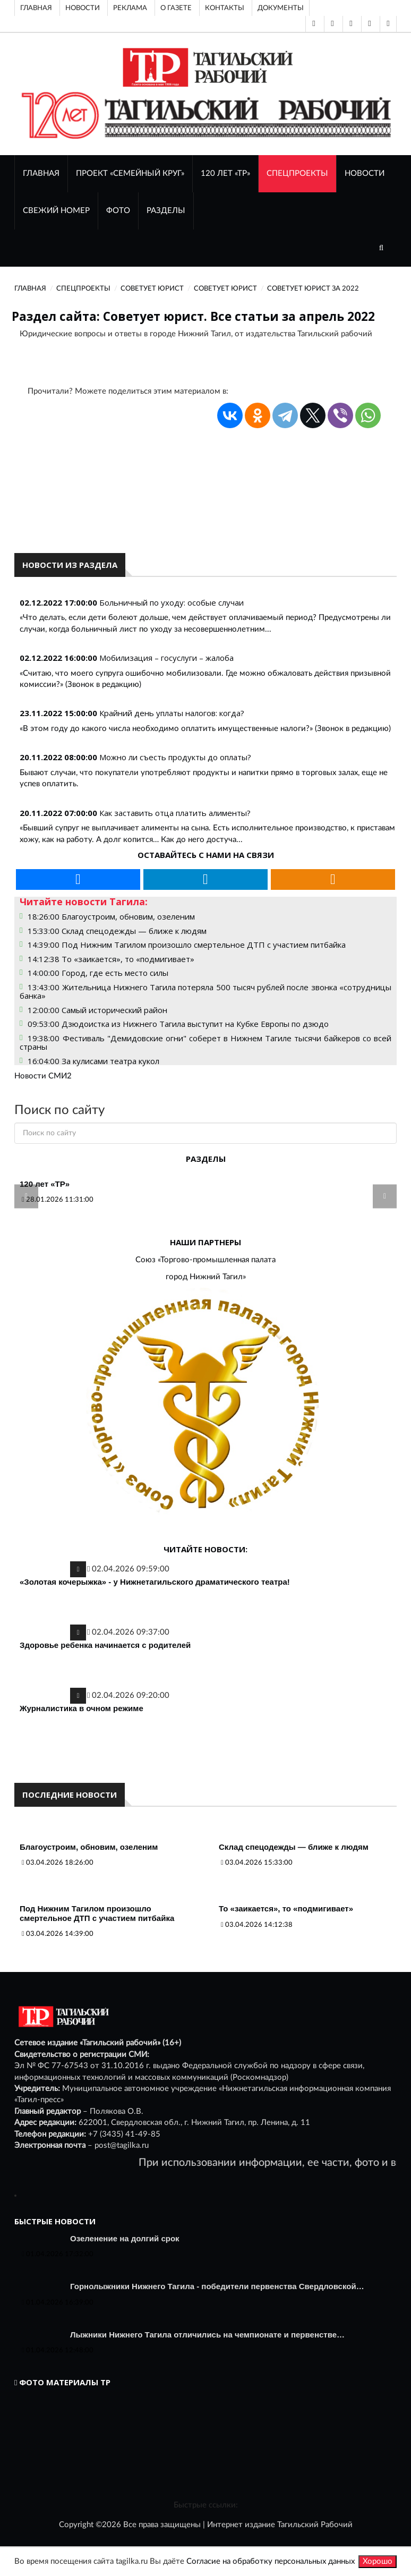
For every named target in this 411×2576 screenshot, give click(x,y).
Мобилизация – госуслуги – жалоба (166, 657)
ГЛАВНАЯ (41, 173)
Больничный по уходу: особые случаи (171, 602)
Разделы (166, 211)
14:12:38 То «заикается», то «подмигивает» (111, 959)
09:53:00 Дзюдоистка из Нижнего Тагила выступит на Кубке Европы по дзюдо (178, 1023)
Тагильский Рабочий (315, 2525)
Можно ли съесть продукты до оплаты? (175, 757)
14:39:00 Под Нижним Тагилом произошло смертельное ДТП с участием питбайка (187, 944)
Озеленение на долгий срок (124, 2238)
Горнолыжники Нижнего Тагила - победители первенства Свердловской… (217, 2286)
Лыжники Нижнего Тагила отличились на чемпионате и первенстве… (207, 2334)
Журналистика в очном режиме (81, 1708)
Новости (82, 8)
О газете (176, 8)
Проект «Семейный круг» (130, 173)
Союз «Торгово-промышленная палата (205, 1260)
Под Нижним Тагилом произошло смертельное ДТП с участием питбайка (97, 1913)
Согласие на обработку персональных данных (270, 2561)
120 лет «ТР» (225, 173)
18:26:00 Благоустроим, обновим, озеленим (111, 916)
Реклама (130, 8)
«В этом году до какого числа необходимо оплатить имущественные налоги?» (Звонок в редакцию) (205, 729)
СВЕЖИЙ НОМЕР (56, 211)
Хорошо (377, 2561)
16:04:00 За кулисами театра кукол (93, 1061)
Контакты (224, 8)
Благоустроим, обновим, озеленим (89, 1846)
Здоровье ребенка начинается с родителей (105, 1645)
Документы (281, 8)
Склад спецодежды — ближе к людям (294, 1846)
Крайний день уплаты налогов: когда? (171, 713)
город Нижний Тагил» (206, 1277)
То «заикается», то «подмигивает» (286, 1908)
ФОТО (118, 211)
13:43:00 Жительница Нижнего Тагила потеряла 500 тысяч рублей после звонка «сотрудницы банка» (205, 991)
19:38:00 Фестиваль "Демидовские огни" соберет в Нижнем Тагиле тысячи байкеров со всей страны (205, 1042)
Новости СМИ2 (43, 1076)
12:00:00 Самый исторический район (97, 1010)
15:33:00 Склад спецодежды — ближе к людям (117, 930)
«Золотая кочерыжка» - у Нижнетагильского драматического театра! (155, 1581)
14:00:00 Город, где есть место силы (98, 972)
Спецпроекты (297, 173)
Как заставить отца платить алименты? (175, 812)
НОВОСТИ (364, 173)
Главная (36, 8)
